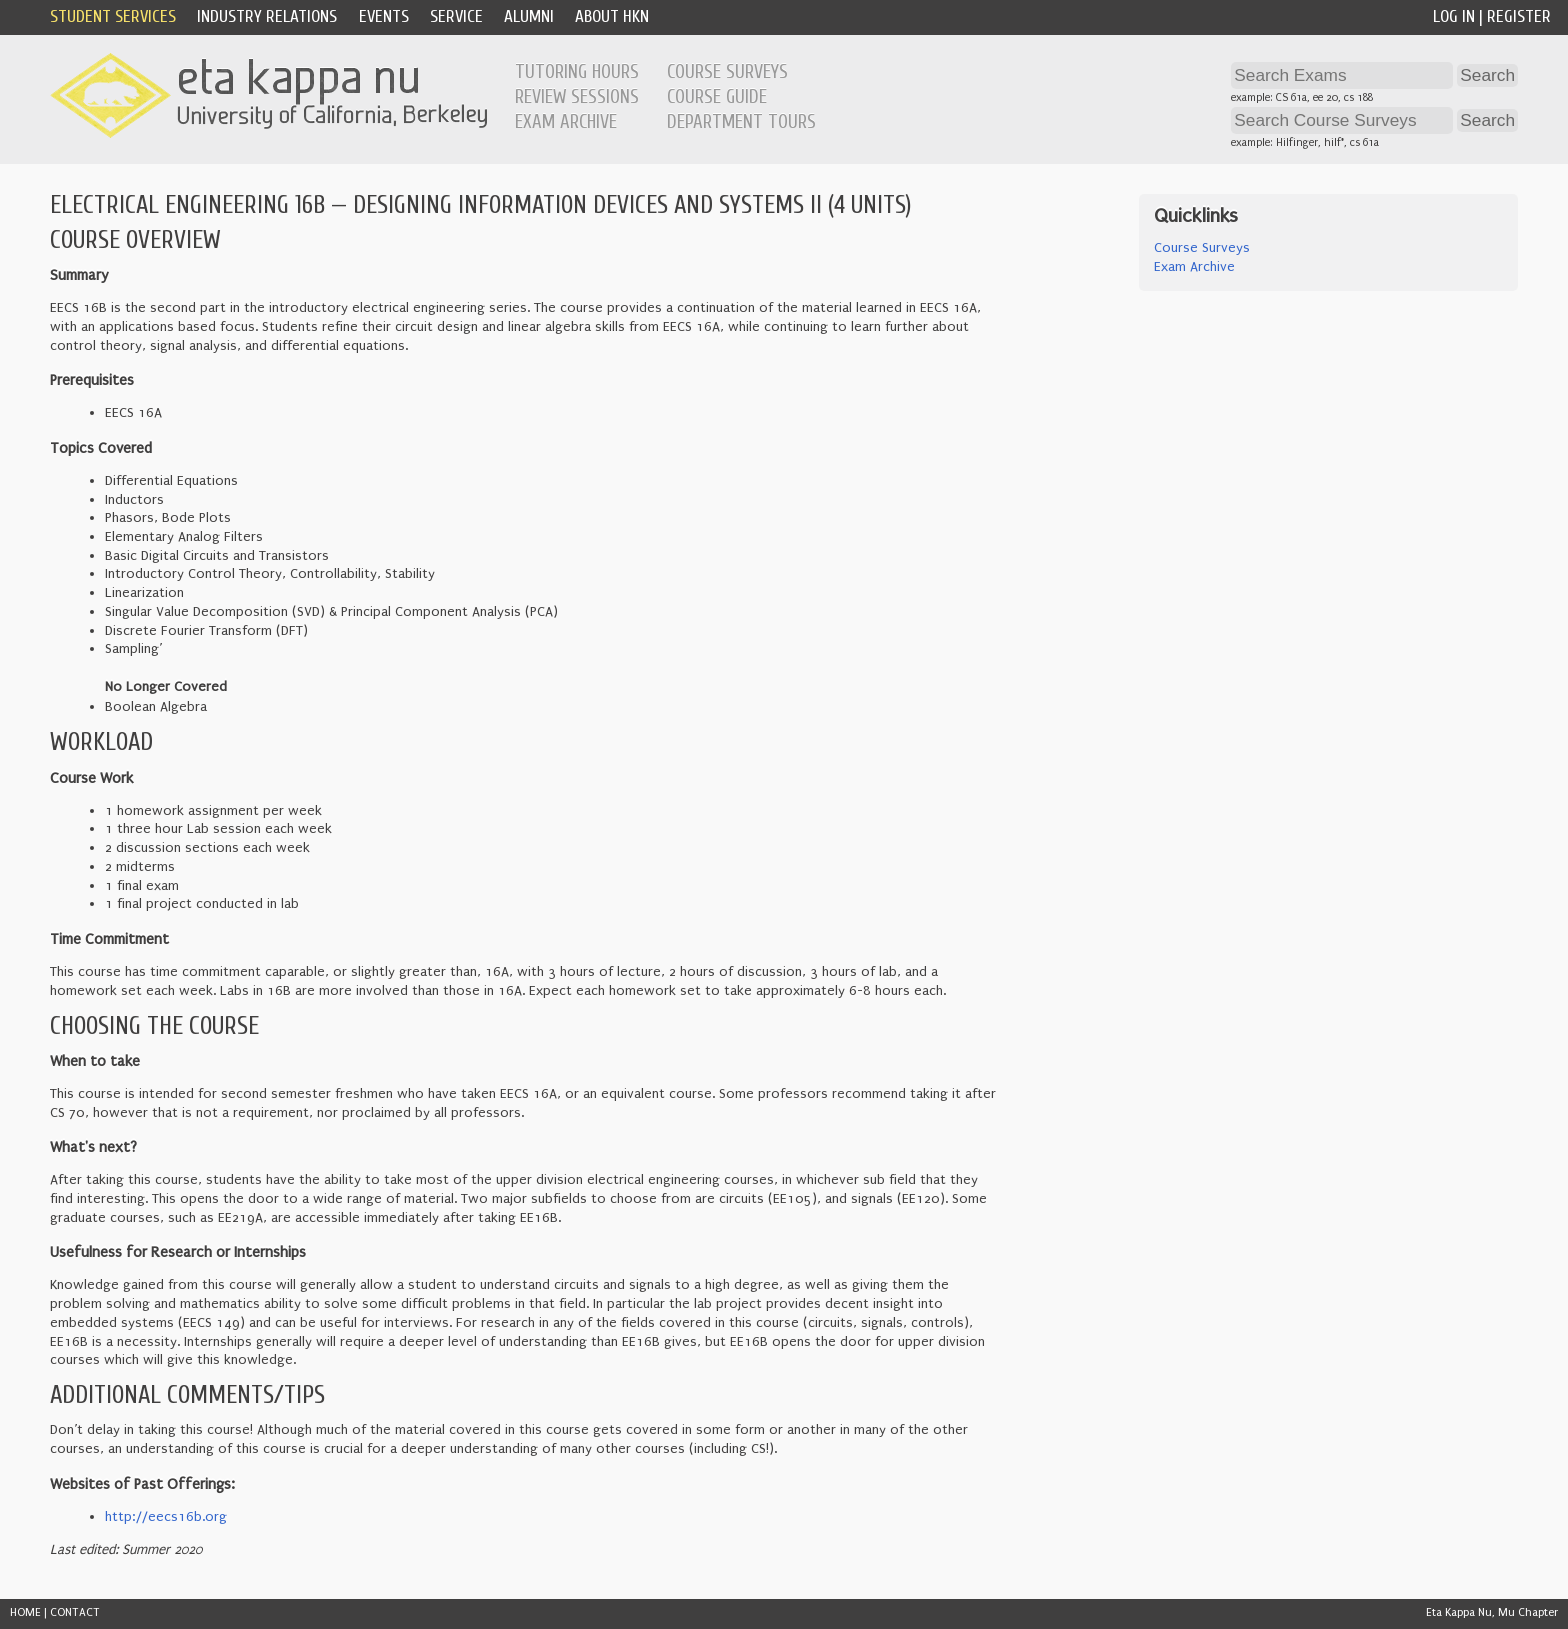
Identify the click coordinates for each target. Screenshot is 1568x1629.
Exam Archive (566, 122)
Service (456, 16)
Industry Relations (267, 16)
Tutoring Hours (577, 72)
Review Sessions (577, 97)
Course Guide (717, 97)
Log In (1454, 16)
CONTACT (75, 1612)
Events (384, 16)
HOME (25, 1612)
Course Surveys (727, 72)
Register (1519, 16)
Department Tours (741, 122)
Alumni (529, 16)
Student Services (113, 16)
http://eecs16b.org (166, 1517)
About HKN (612, 16)
